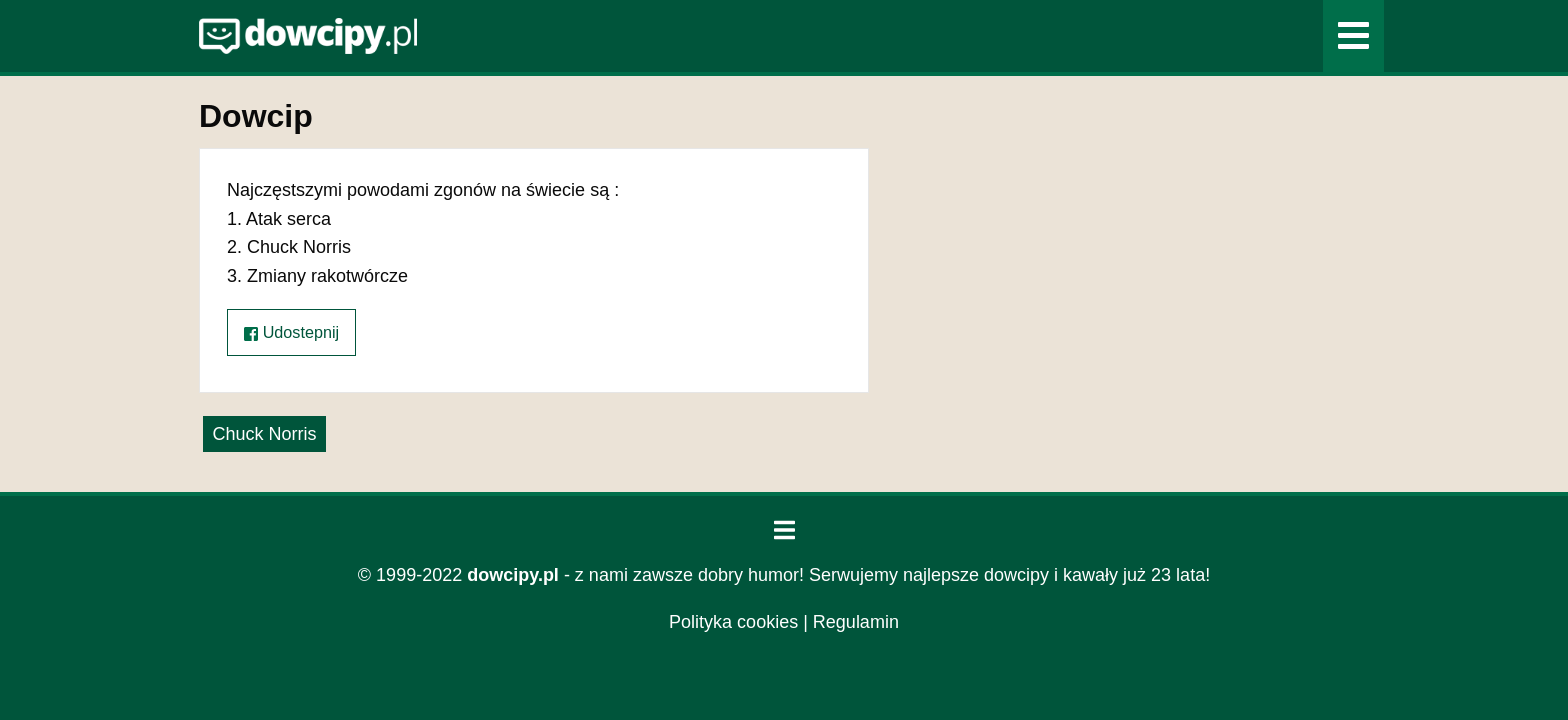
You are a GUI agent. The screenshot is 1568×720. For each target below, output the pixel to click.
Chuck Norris (264, 434)
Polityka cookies (733, 622)
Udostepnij (291, 332)
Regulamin (856, 622)
